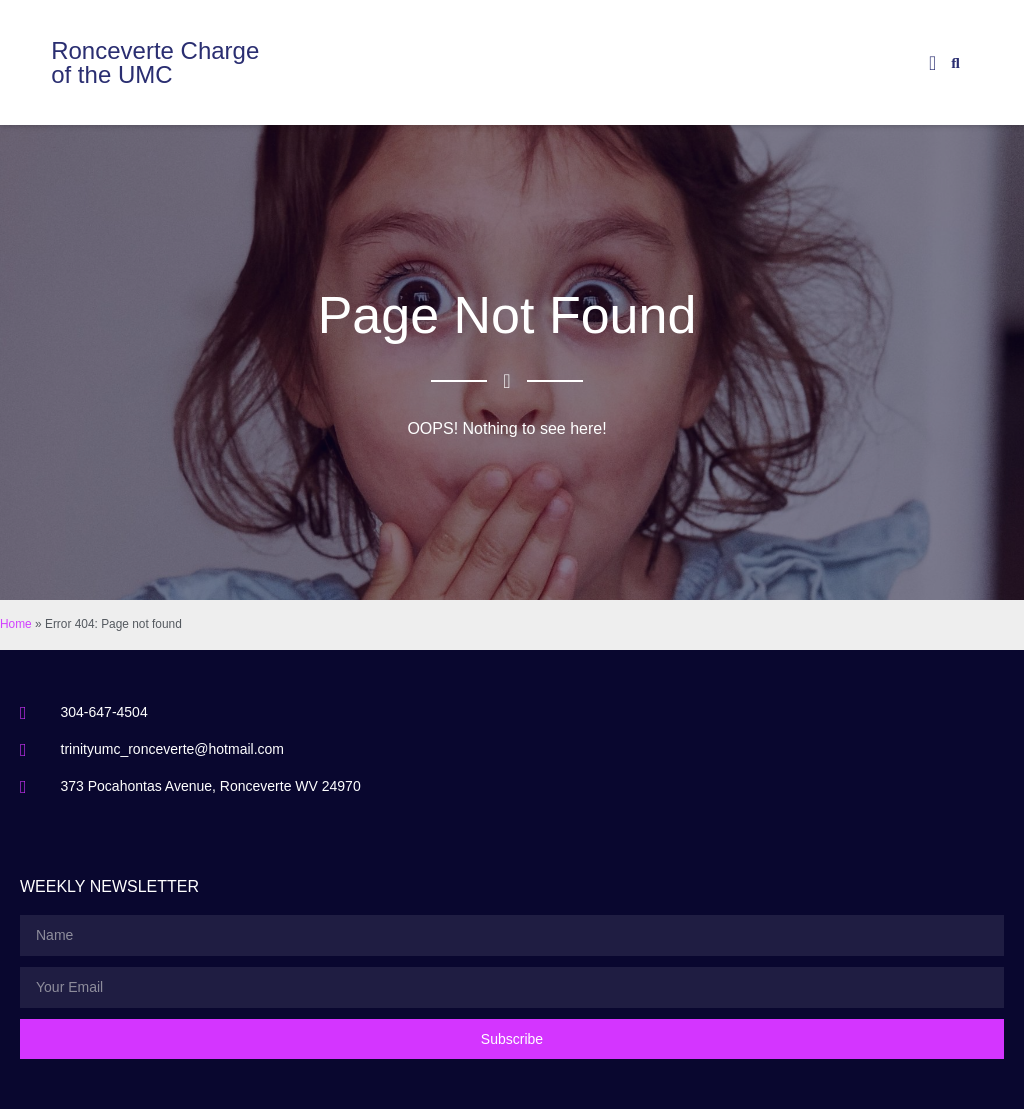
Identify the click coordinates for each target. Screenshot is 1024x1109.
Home (16, 624)
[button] (932, 63)
